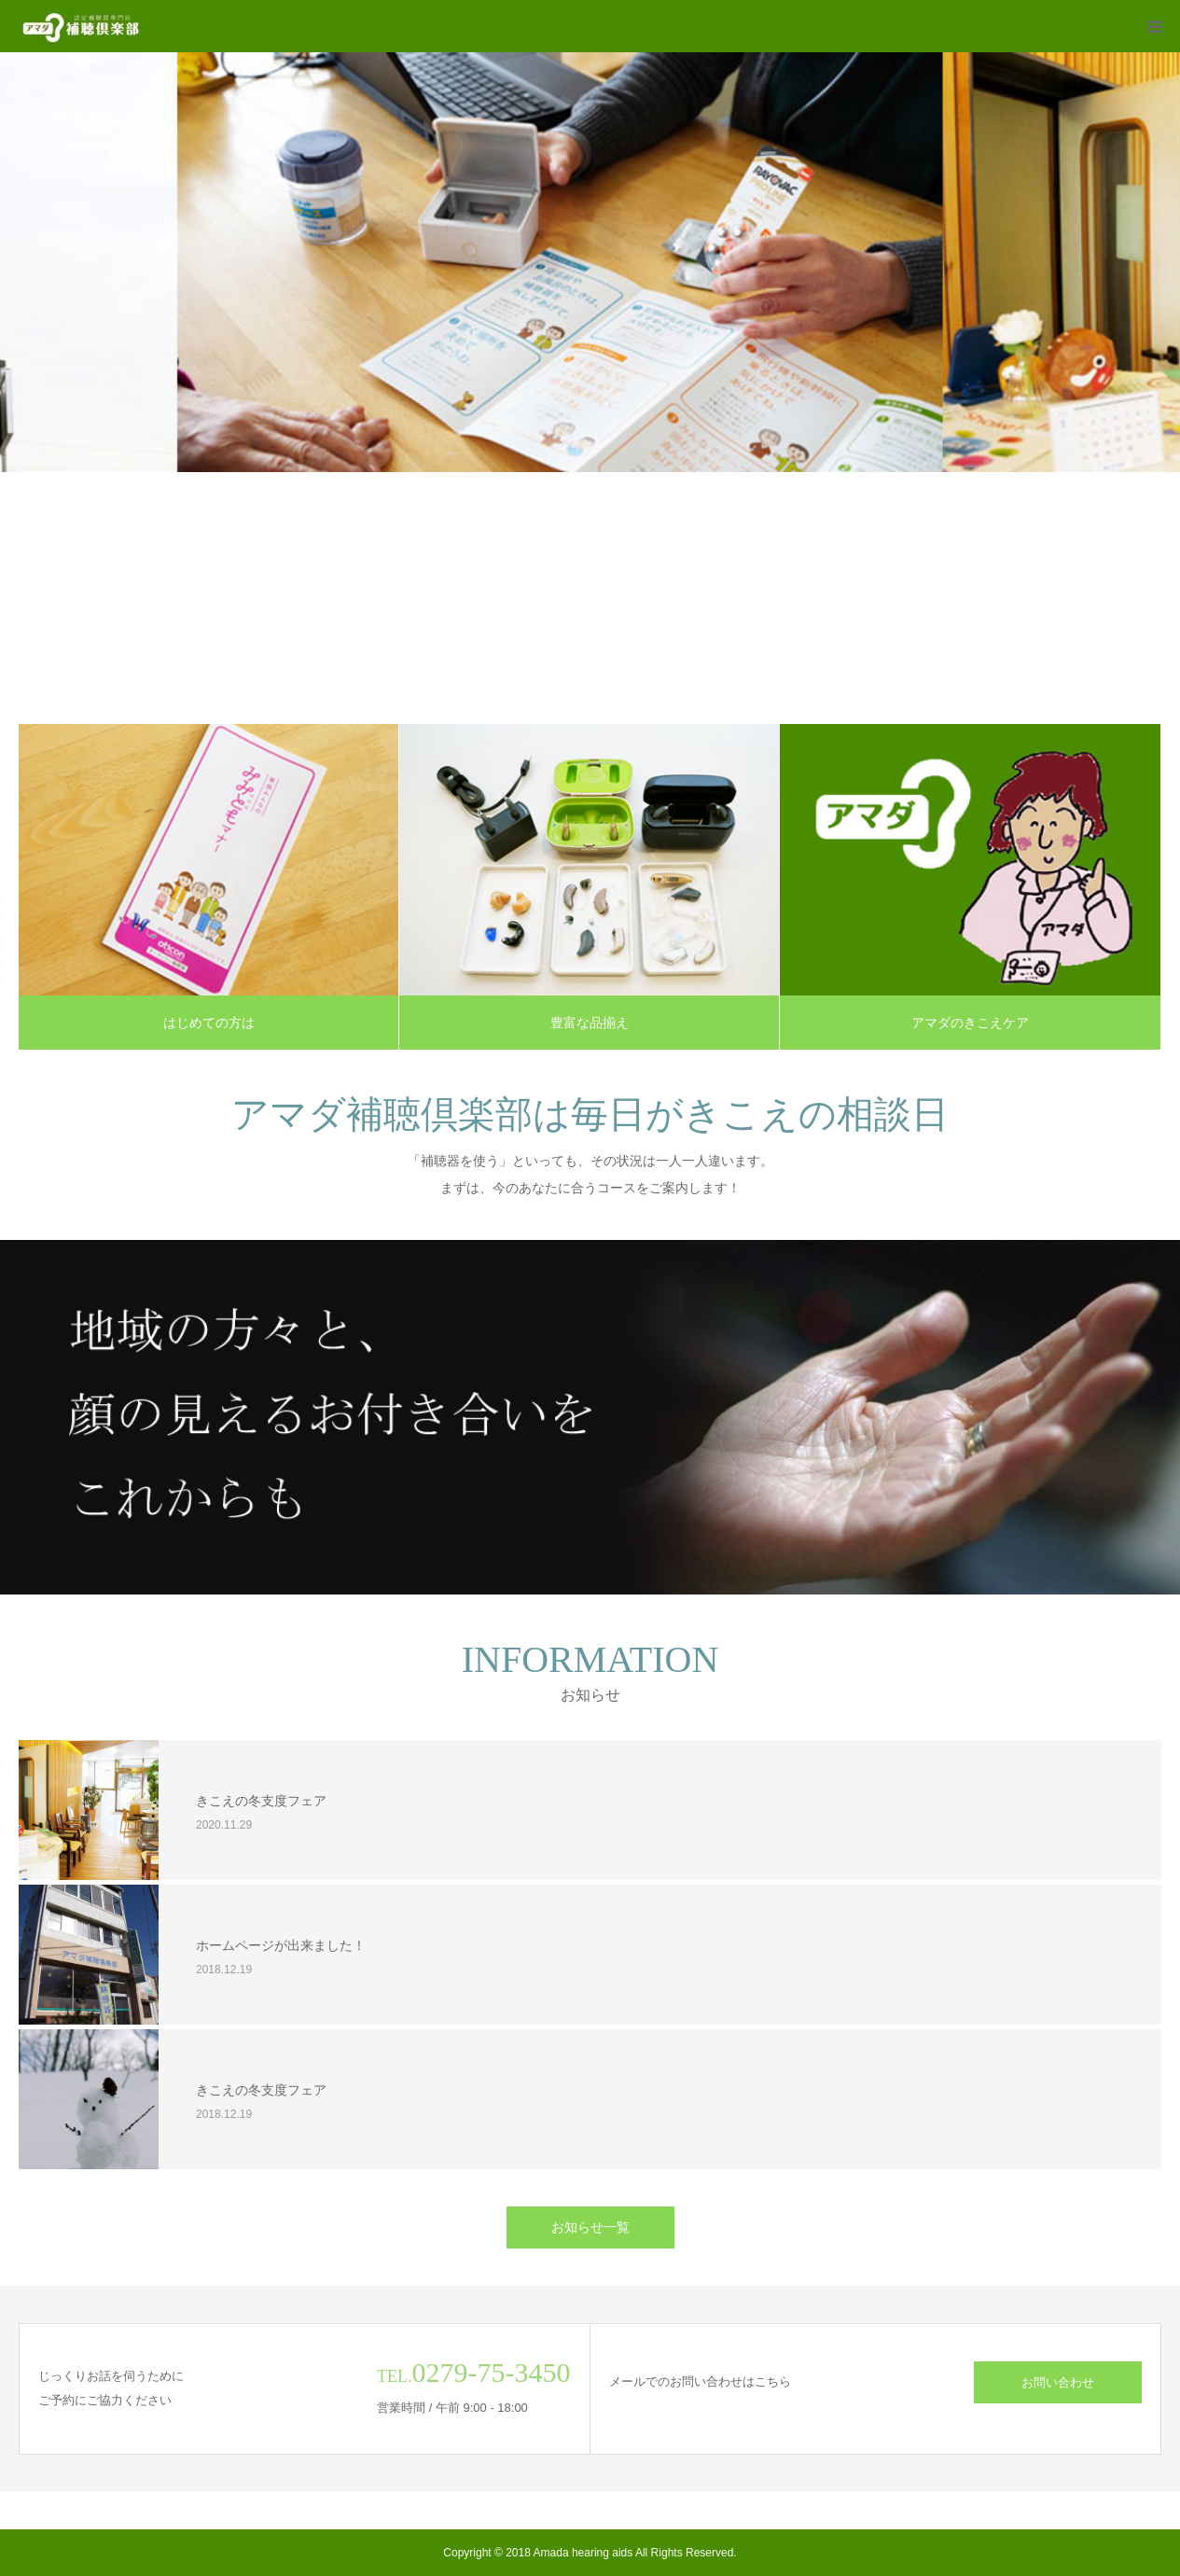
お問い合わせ (1057, 2382)
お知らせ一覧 (590, 2227)
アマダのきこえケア (970, 1022)
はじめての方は (209, 1022)
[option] (590, 262)
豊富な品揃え (589, 1022)
